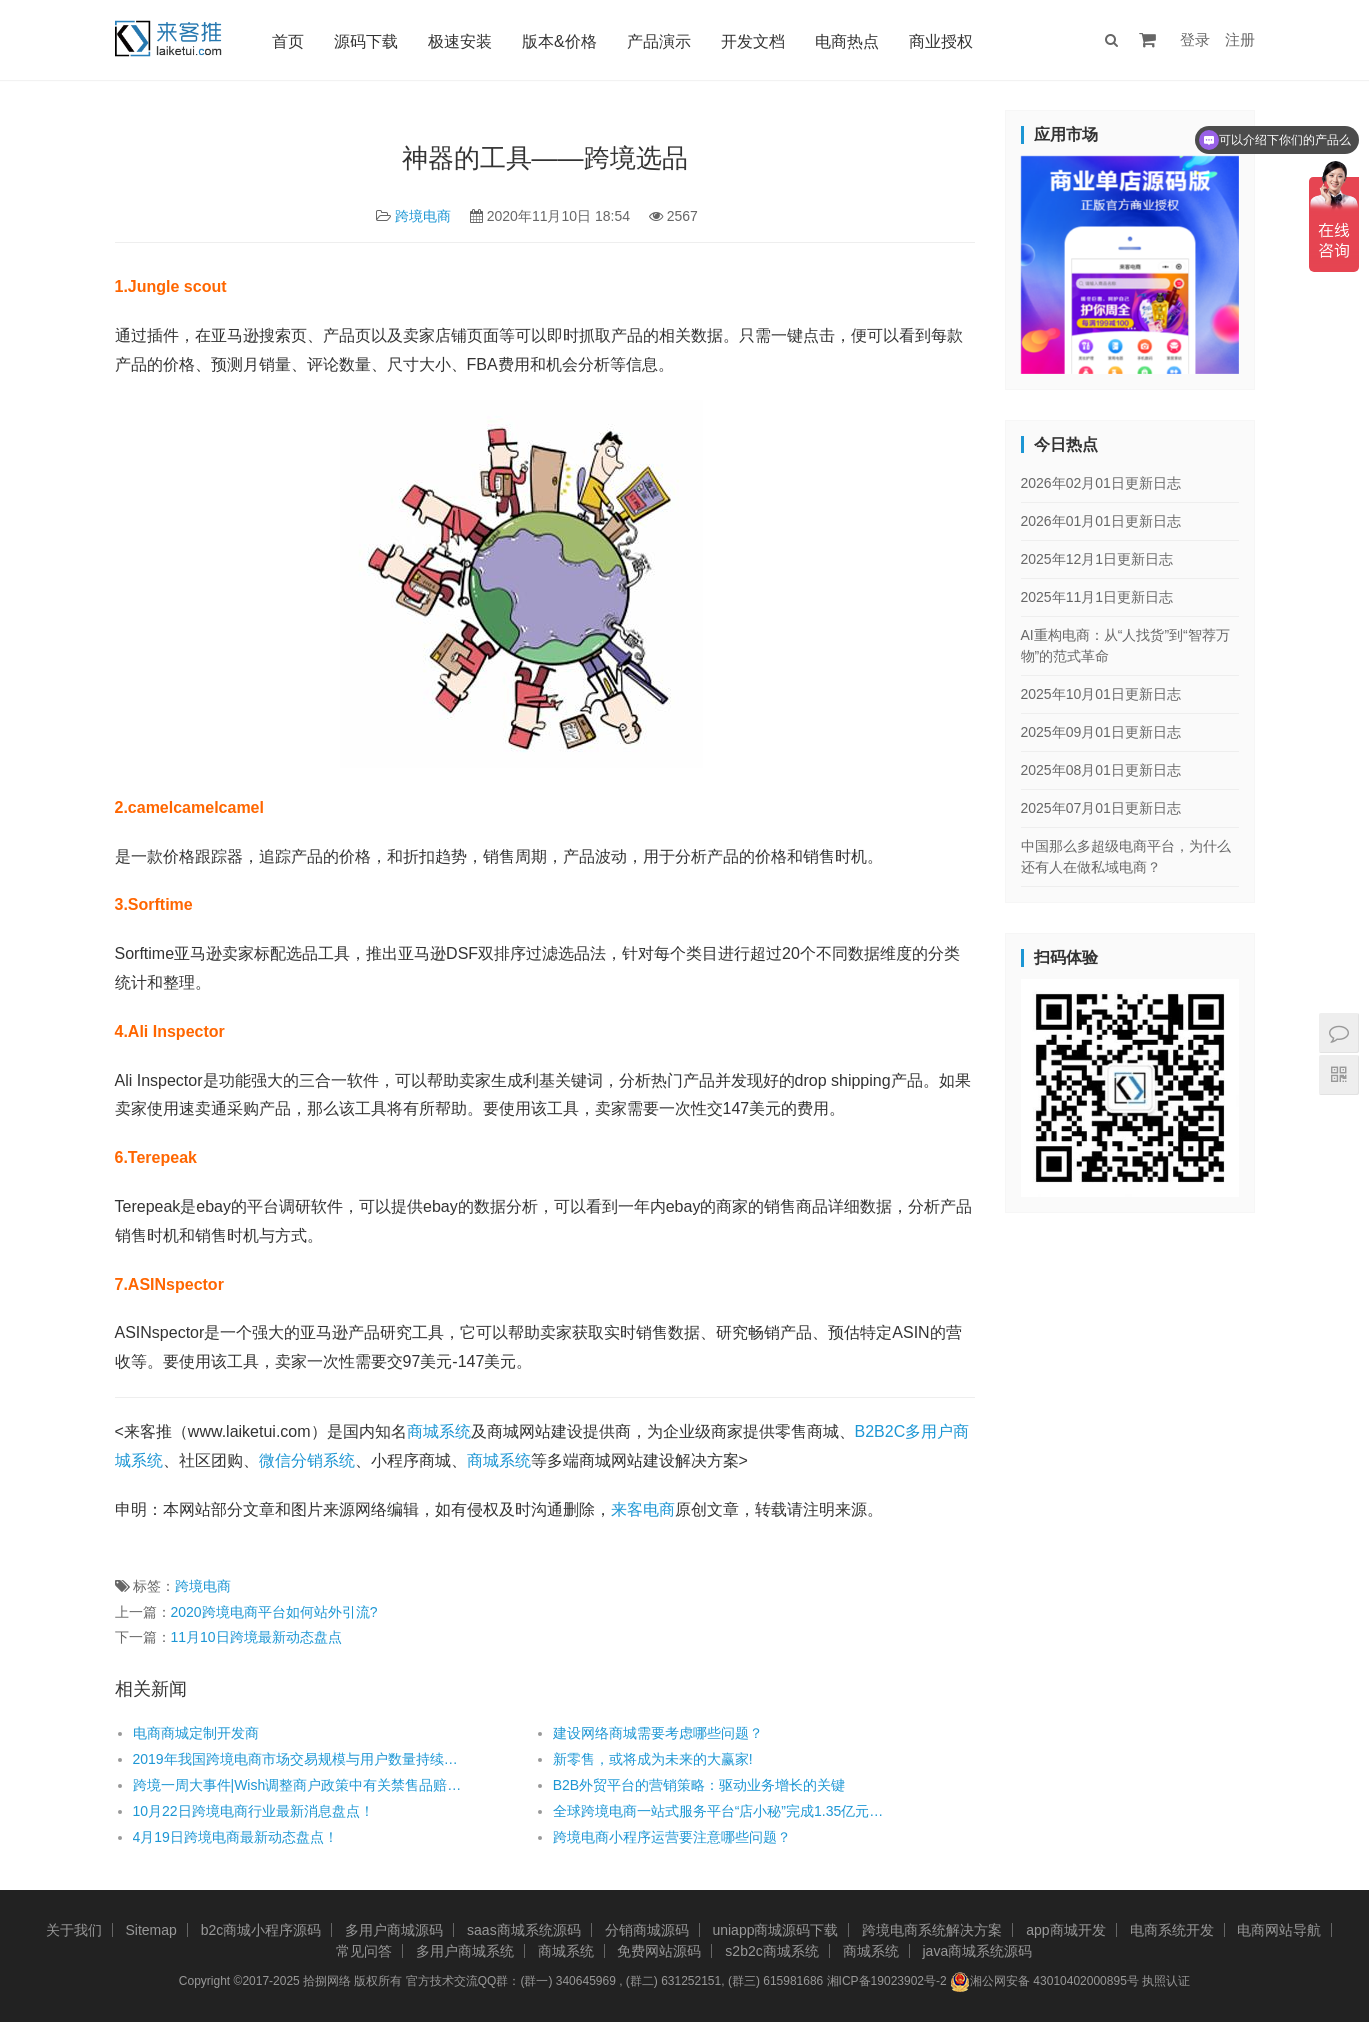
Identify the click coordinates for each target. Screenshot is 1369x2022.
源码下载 (366, 41)
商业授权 (941, 41)
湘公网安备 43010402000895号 (1044, 1982)
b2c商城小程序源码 (261, 1930)
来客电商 (643, 1509)
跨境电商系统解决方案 (932, 1930)
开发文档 (753, 41)
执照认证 (1166, 1981)
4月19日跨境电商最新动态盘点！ (235, 1837)
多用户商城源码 (394, 1930)
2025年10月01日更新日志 (1101, 694)
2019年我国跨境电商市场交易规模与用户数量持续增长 (301, 1759)
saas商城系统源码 (524, 1930)
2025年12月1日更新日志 (1097, 559)
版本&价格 (559, 41)
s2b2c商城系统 (771, 1951)
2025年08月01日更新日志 (1101, 770)
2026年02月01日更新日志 (1101, 483)
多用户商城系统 (465, 1951)
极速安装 (460, 41)
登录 (1195, 39)
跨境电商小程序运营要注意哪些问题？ (672, 1837)
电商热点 (847, 41)
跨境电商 (423, 216)
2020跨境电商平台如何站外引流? (274, 1612)
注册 (1240, 39)
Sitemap (150, 1930)
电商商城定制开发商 (196, 1733)
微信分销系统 (307, 1460)
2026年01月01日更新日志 (1101, 521)
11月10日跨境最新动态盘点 (256, 1637)
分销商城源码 (647, 1930)
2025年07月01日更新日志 (1101, 808)
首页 (288, 41)
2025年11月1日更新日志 (1097, 597)
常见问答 (364, 1951)
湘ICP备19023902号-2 (887, 1981)
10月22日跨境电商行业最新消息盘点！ (253, 1811)
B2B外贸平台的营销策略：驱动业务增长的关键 (699, 1785)
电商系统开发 (1172, 1930)
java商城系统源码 (978, 1951)
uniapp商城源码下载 (775, 1930)
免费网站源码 (659, 1951)
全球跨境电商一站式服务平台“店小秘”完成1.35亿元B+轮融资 (721, 1811)
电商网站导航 (1279, 1930)
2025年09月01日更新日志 (1101, 732)
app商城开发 (1065, 1930)
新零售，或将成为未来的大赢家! (653, 1759)
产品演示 (659, 41)
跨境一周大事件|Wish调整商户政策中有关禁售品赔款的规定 (301, 1785)
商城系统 (439, 1431)
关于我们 (74, 1930)
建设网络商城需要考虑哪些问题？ (658, 1733)
